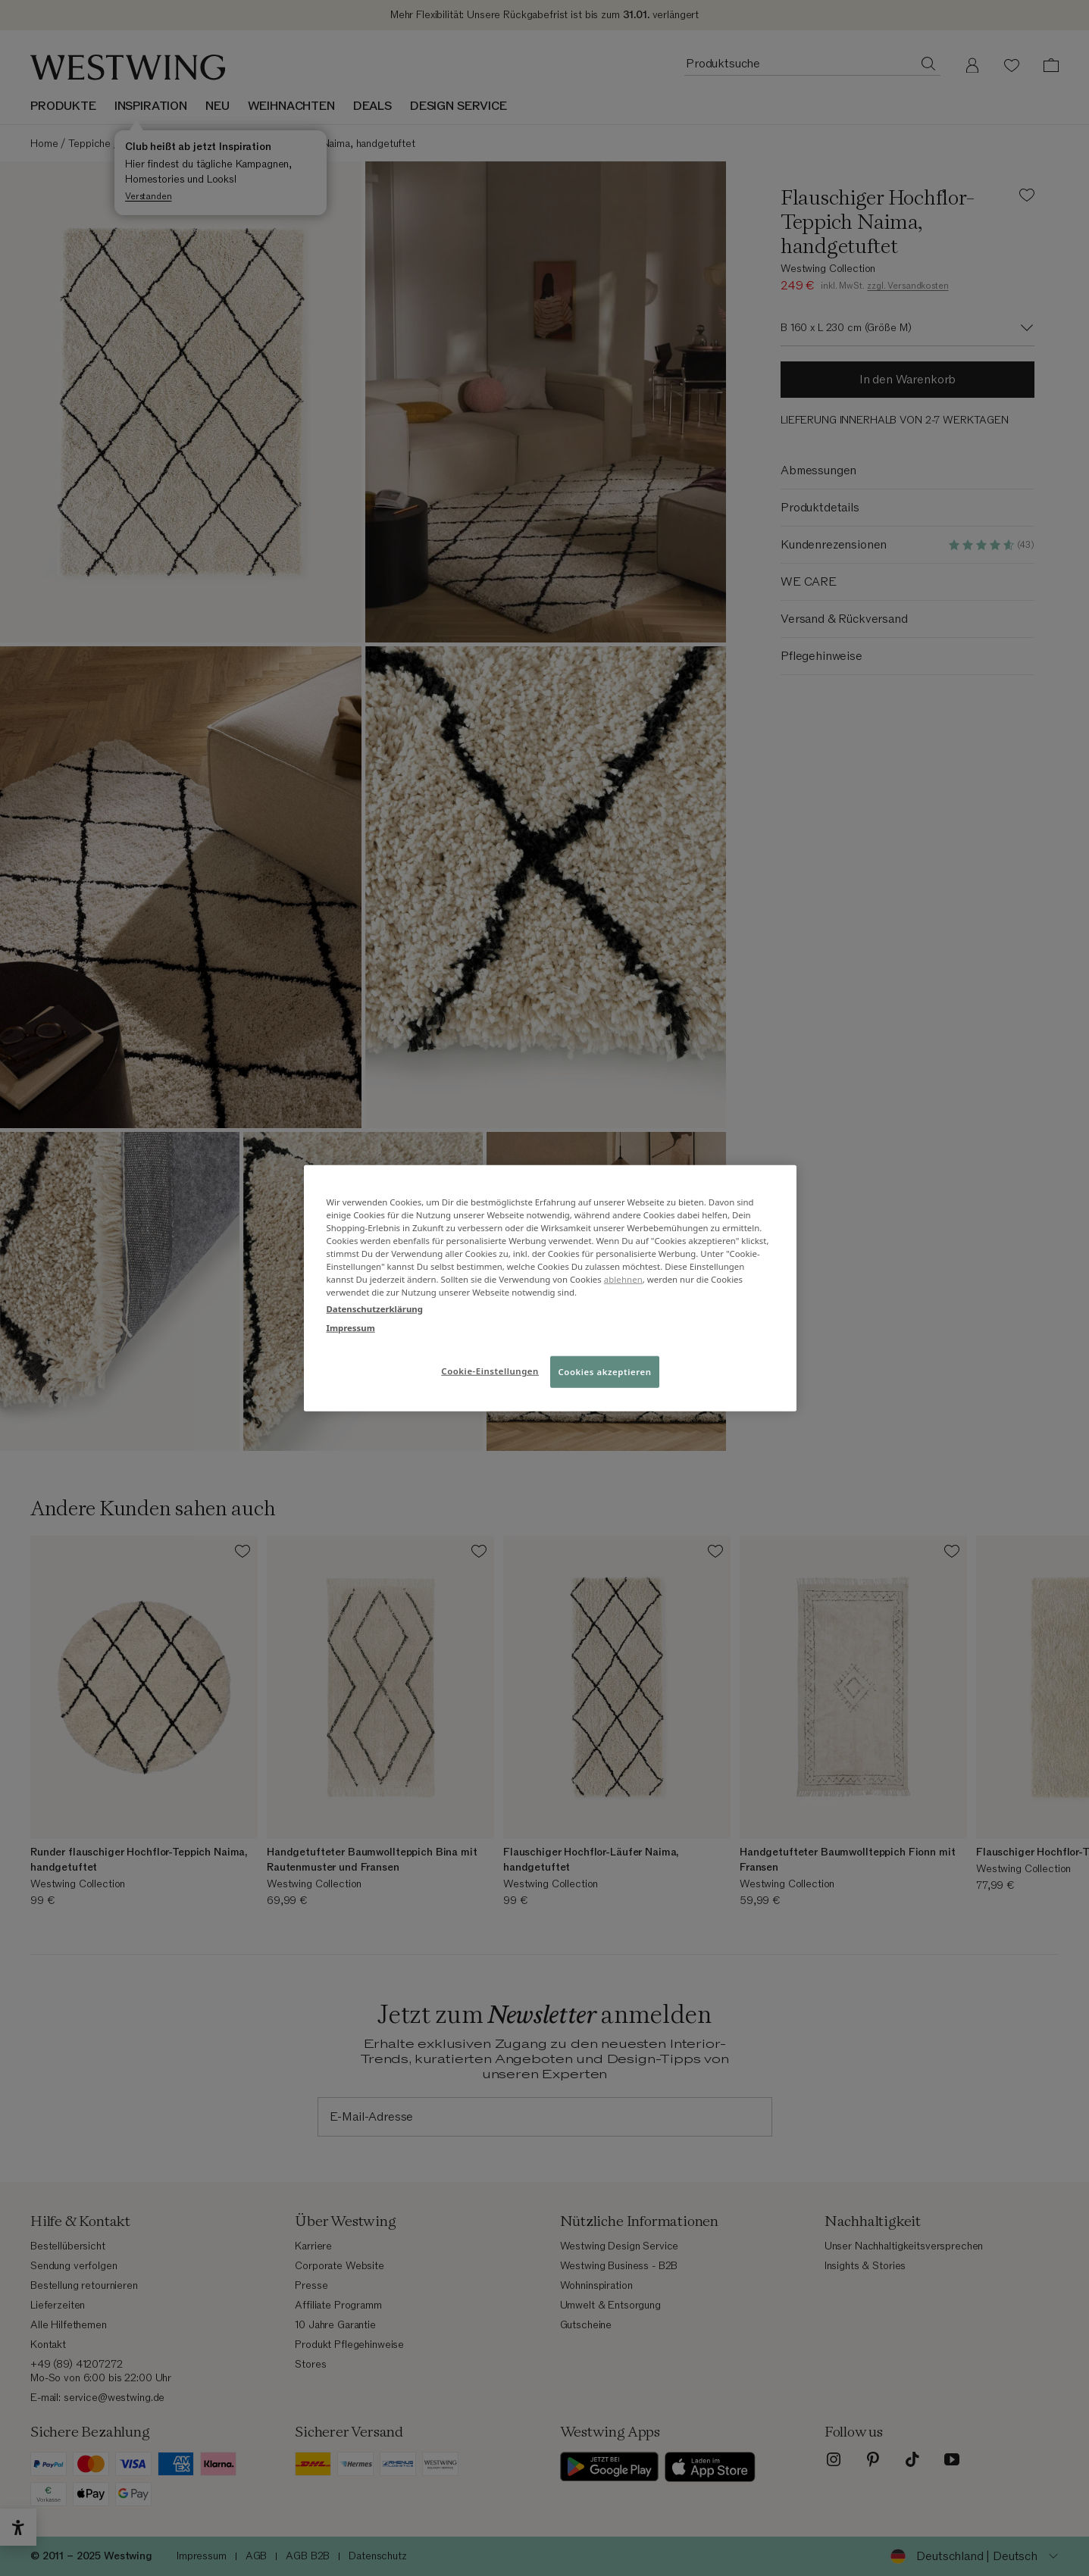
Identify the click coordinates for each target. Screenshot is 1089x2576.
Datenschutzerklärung (375, 1308)
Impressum (351, 1327)
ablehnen (623, 1279)
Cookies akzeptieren (605, 1371)
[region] (550, 1288)
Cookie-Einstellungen (490, 1370)
